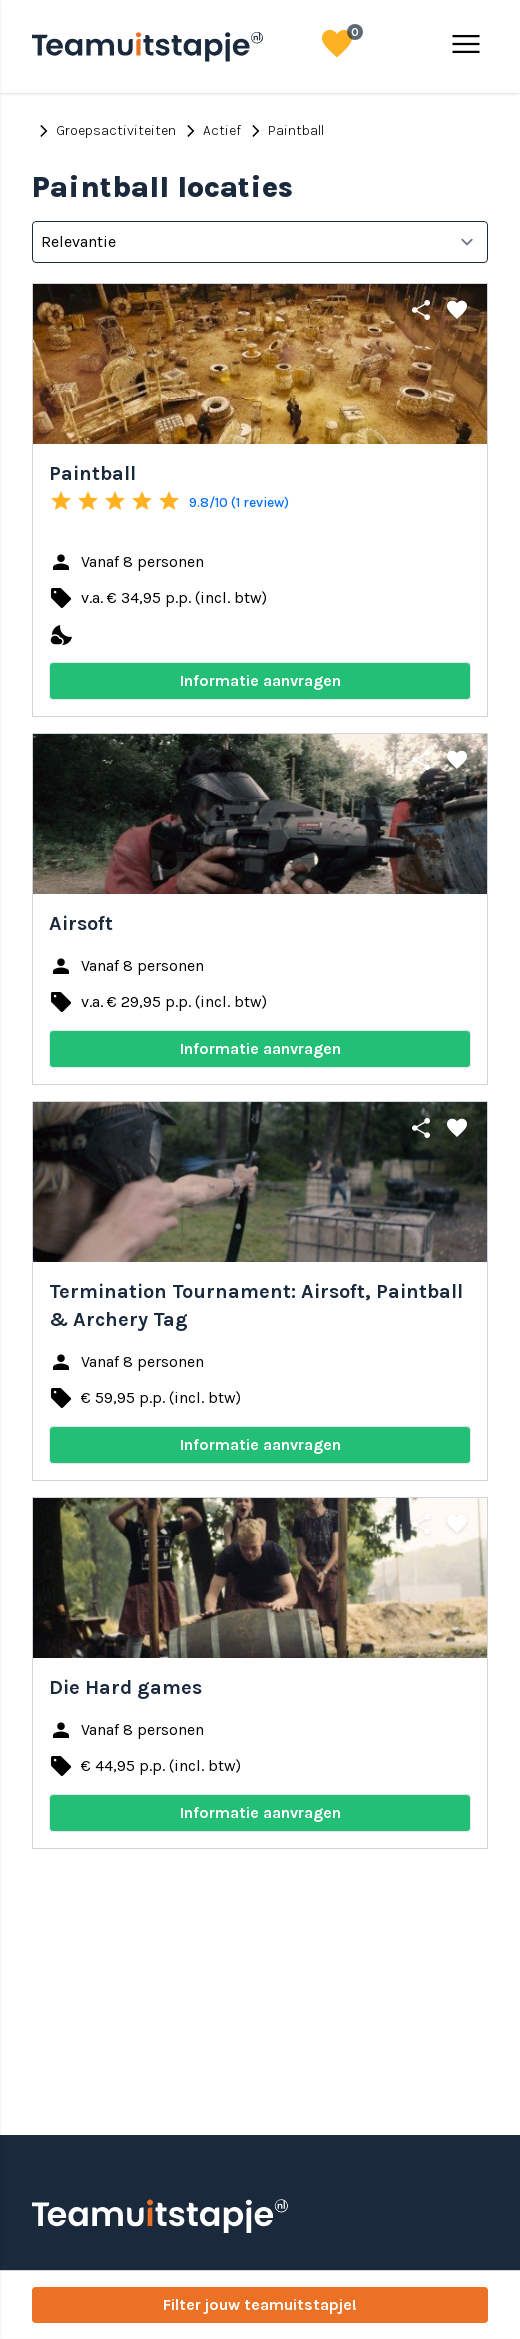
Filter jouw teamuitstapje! (260, 2304)
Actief (210, 131)
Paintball (284, 131)
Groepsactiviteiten (104, 131)
